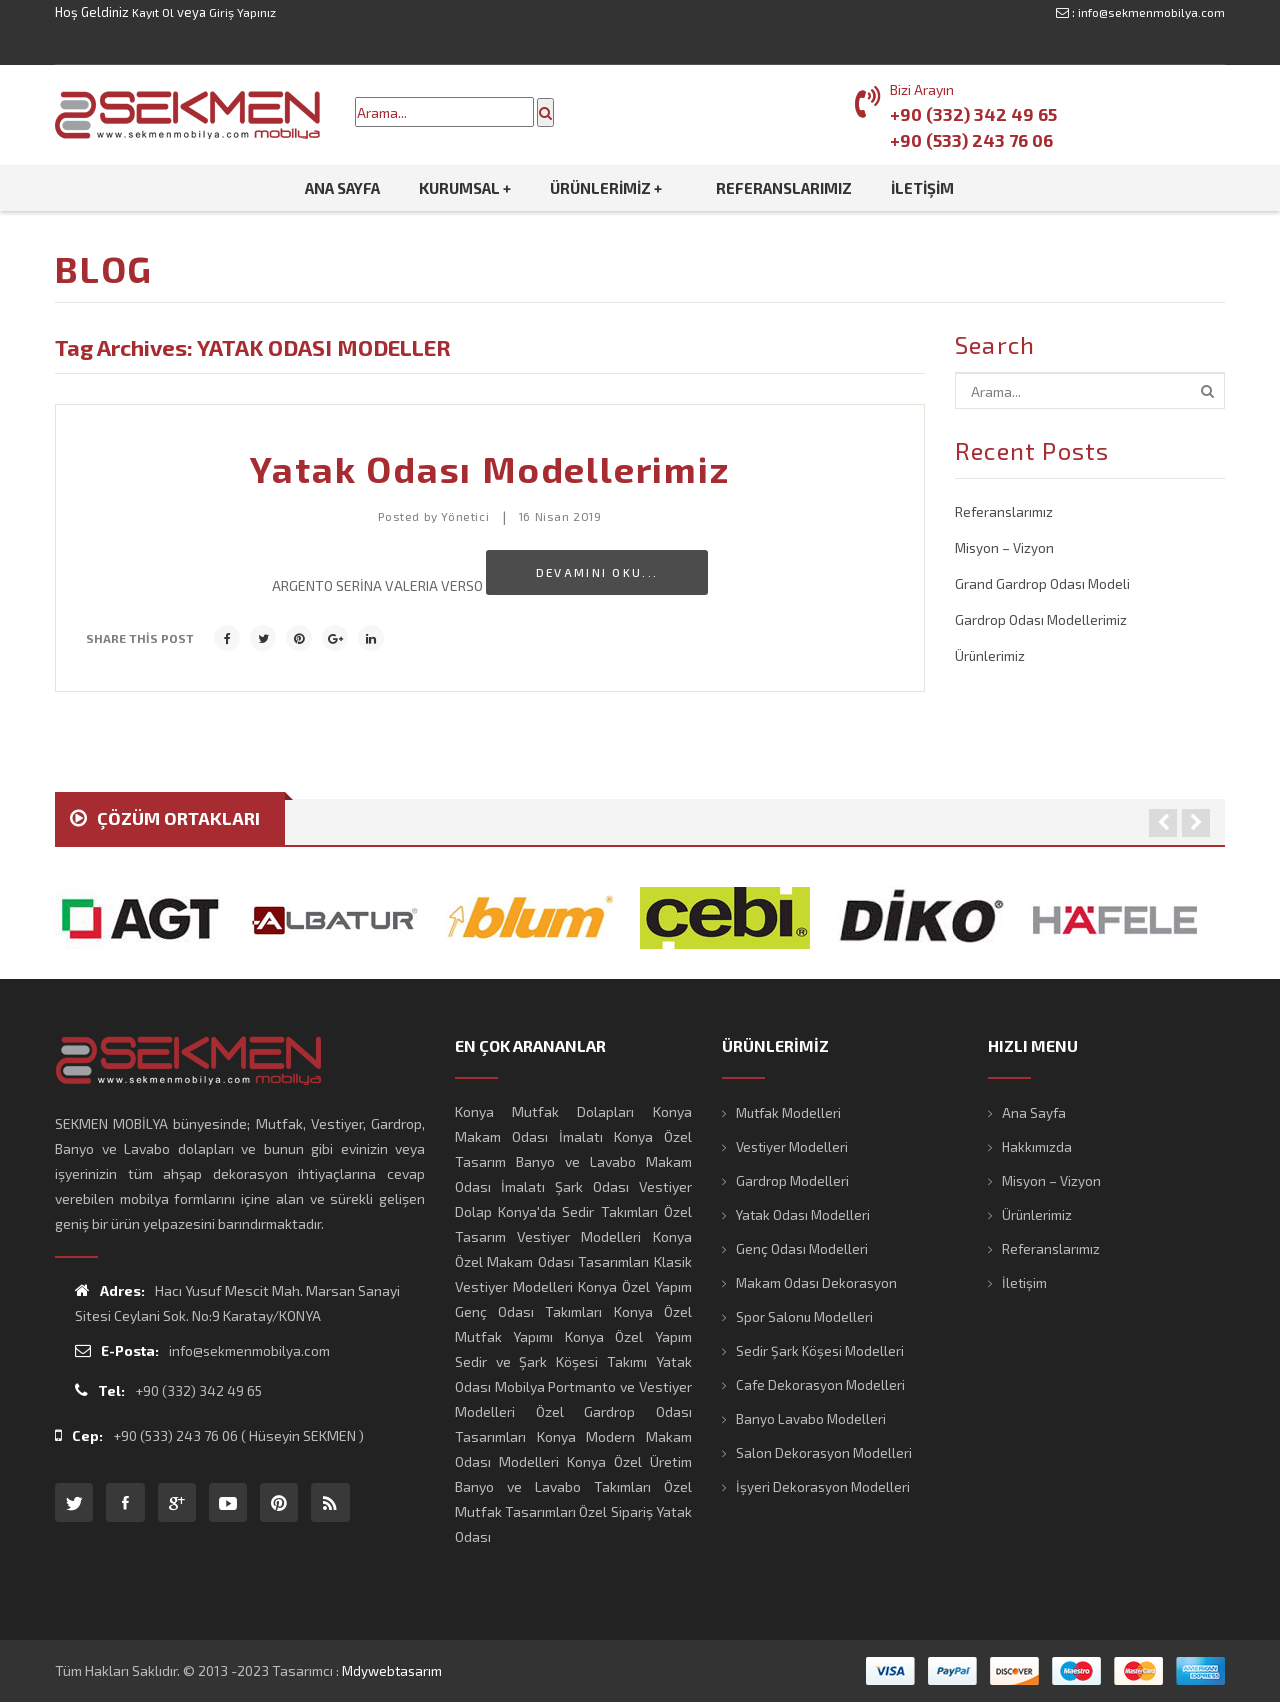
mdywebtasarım (394, 1670)
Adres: (110, 1290)
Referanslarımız (1005, 511)
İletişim (1025, 1282)
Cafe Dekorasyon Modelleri (822, 1384)
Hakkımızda (1037, 1146)
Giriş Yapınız (247, 12)
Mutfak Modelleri (791, 1112)
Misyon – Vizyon (1006, 546)
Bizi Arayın (922, 89)
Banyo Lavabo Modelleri (811, 1418)
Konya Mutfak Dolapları (544, 1111)
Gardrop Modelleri (793, 1180)
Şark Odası (592, 1186)
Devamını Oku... (597, 572)
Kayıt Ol (154, 12)
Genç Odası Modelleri (803, 1248)
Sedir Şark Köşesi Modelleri (821, 1350)
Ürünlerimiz (990, 651)
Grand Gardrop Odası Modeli (1043, 581)
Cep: (79, 1435)
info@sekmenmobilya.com (1147, 12)
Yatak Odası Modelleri (805, 1214)
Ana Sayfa (1034, 1112)
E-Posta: (117, 1350)
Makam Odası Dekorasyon (818, 1282)
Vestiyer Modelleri (794, 1146)
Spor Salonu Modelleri (805, 1316)
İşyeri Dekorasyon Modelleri (824, 1486)
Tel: (100, 1390)
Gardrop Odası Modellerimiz (1042, 616)
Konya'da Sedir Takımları (577, 1211)
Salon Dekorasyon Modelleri (825, 1452)
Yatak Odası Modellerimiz (489, 468)
